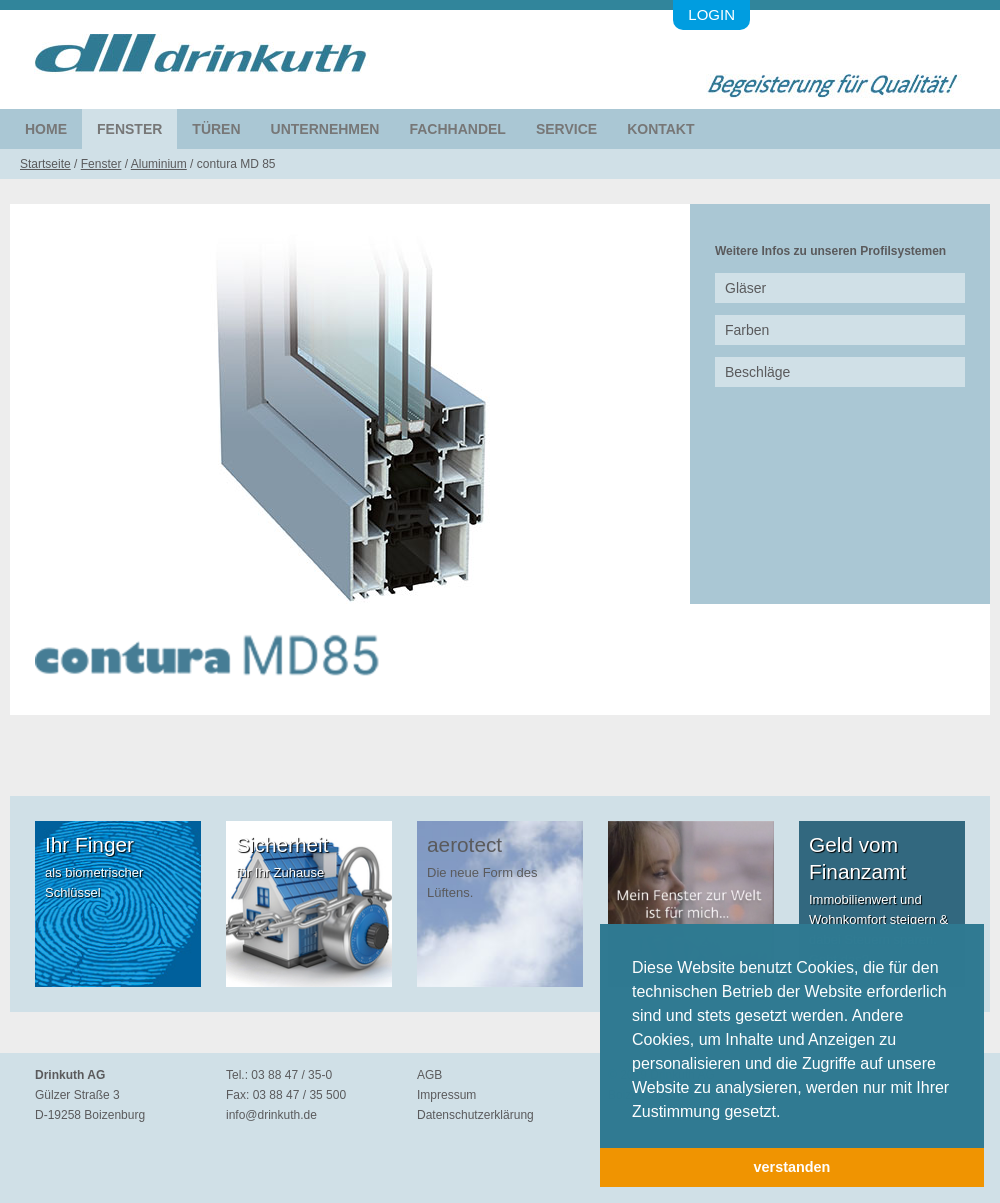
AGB (429, 1075)
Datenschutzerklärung (475, 1115)
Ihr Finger (89, 844)
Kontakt (660, 129)
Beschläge (757, 372)
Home (46, 129)
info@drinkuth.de (271, 1115)
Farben (747, 330)
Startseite (45, 164)
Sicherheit (282, 844)
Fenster (129, 129)
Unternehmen (325, 129)
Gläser (745, 288)
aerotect (464, 844)
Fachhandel (457, 129)
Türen (216, 129)
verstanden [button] (792, 1167)
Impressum (446, 1095)
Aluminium (159, 164)
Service (566, 129)
